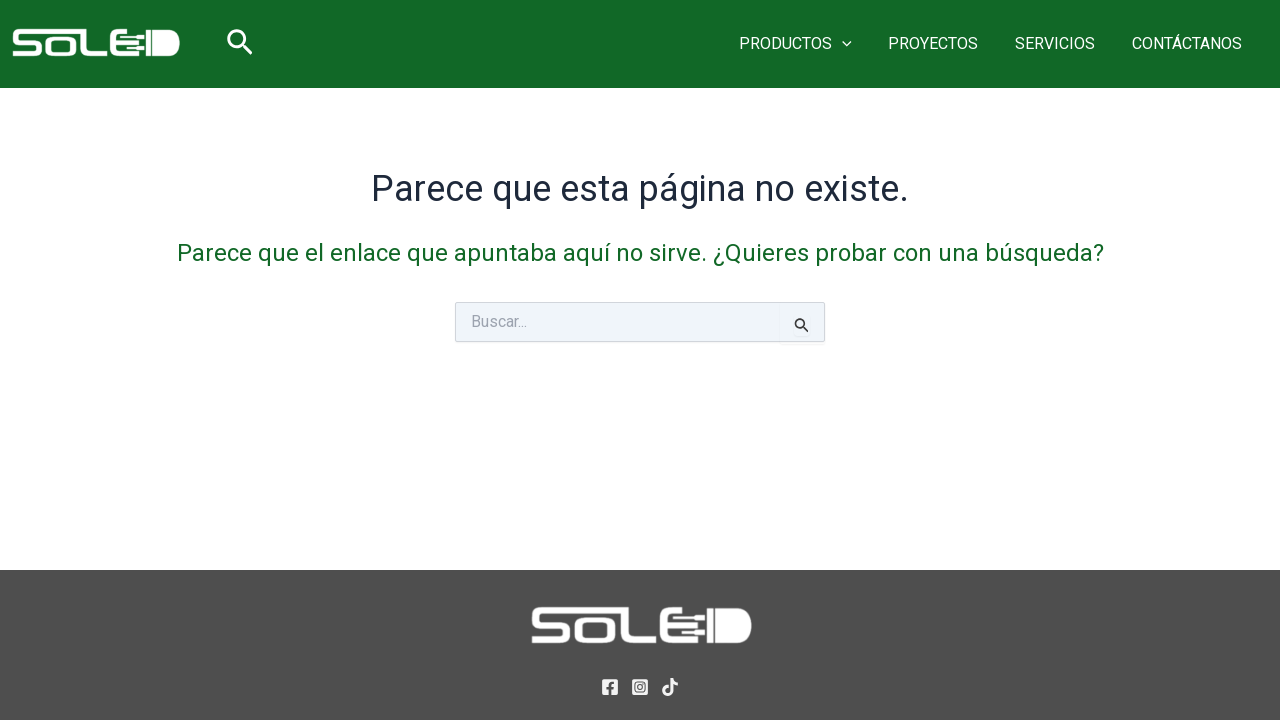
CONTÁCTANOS (1189, 43)
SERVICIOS (1062, 43)
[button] (240, 43)
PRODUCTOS (811, 44)
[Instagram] (640, 687)
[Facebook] (610, 687)
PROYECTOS (945, 43)
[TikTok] (670, 687)
